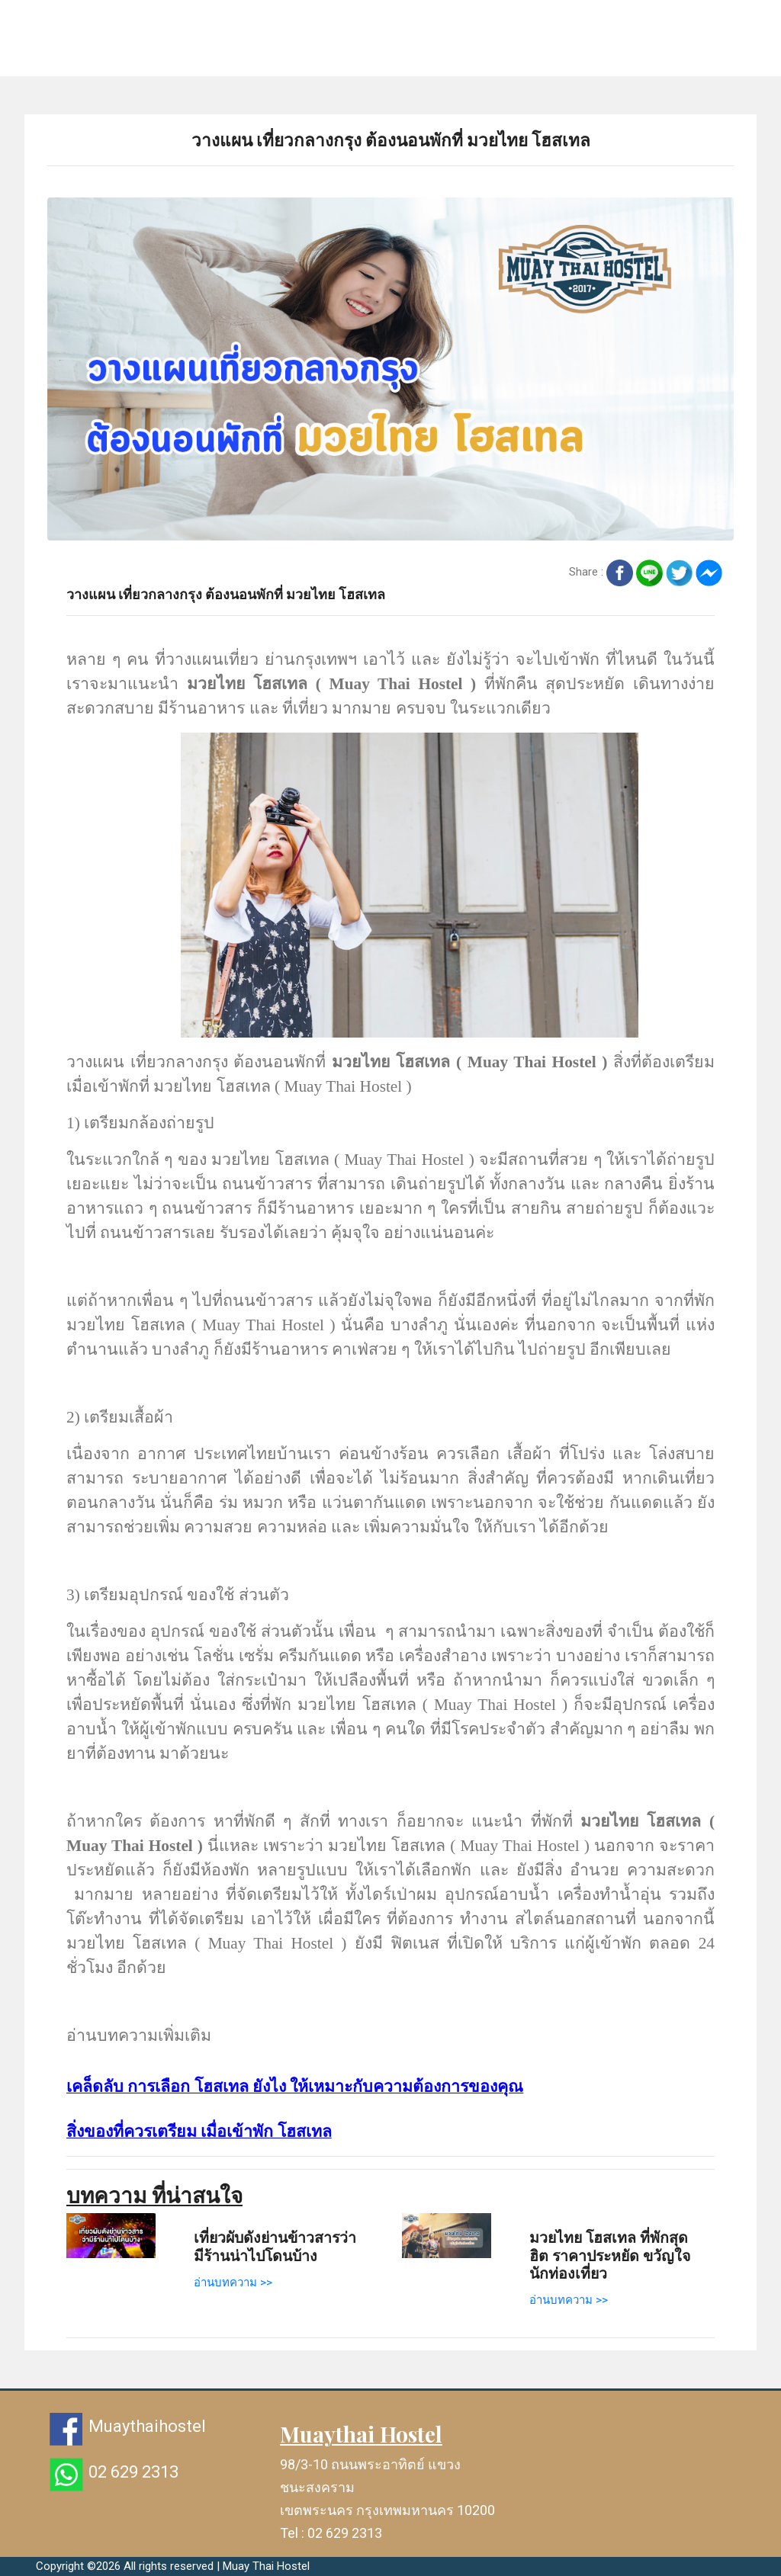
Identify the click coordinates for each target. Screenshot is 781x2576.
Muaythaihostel (147, 2426)
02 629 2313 (133, 2471)
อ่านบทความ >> (233, 2282)
